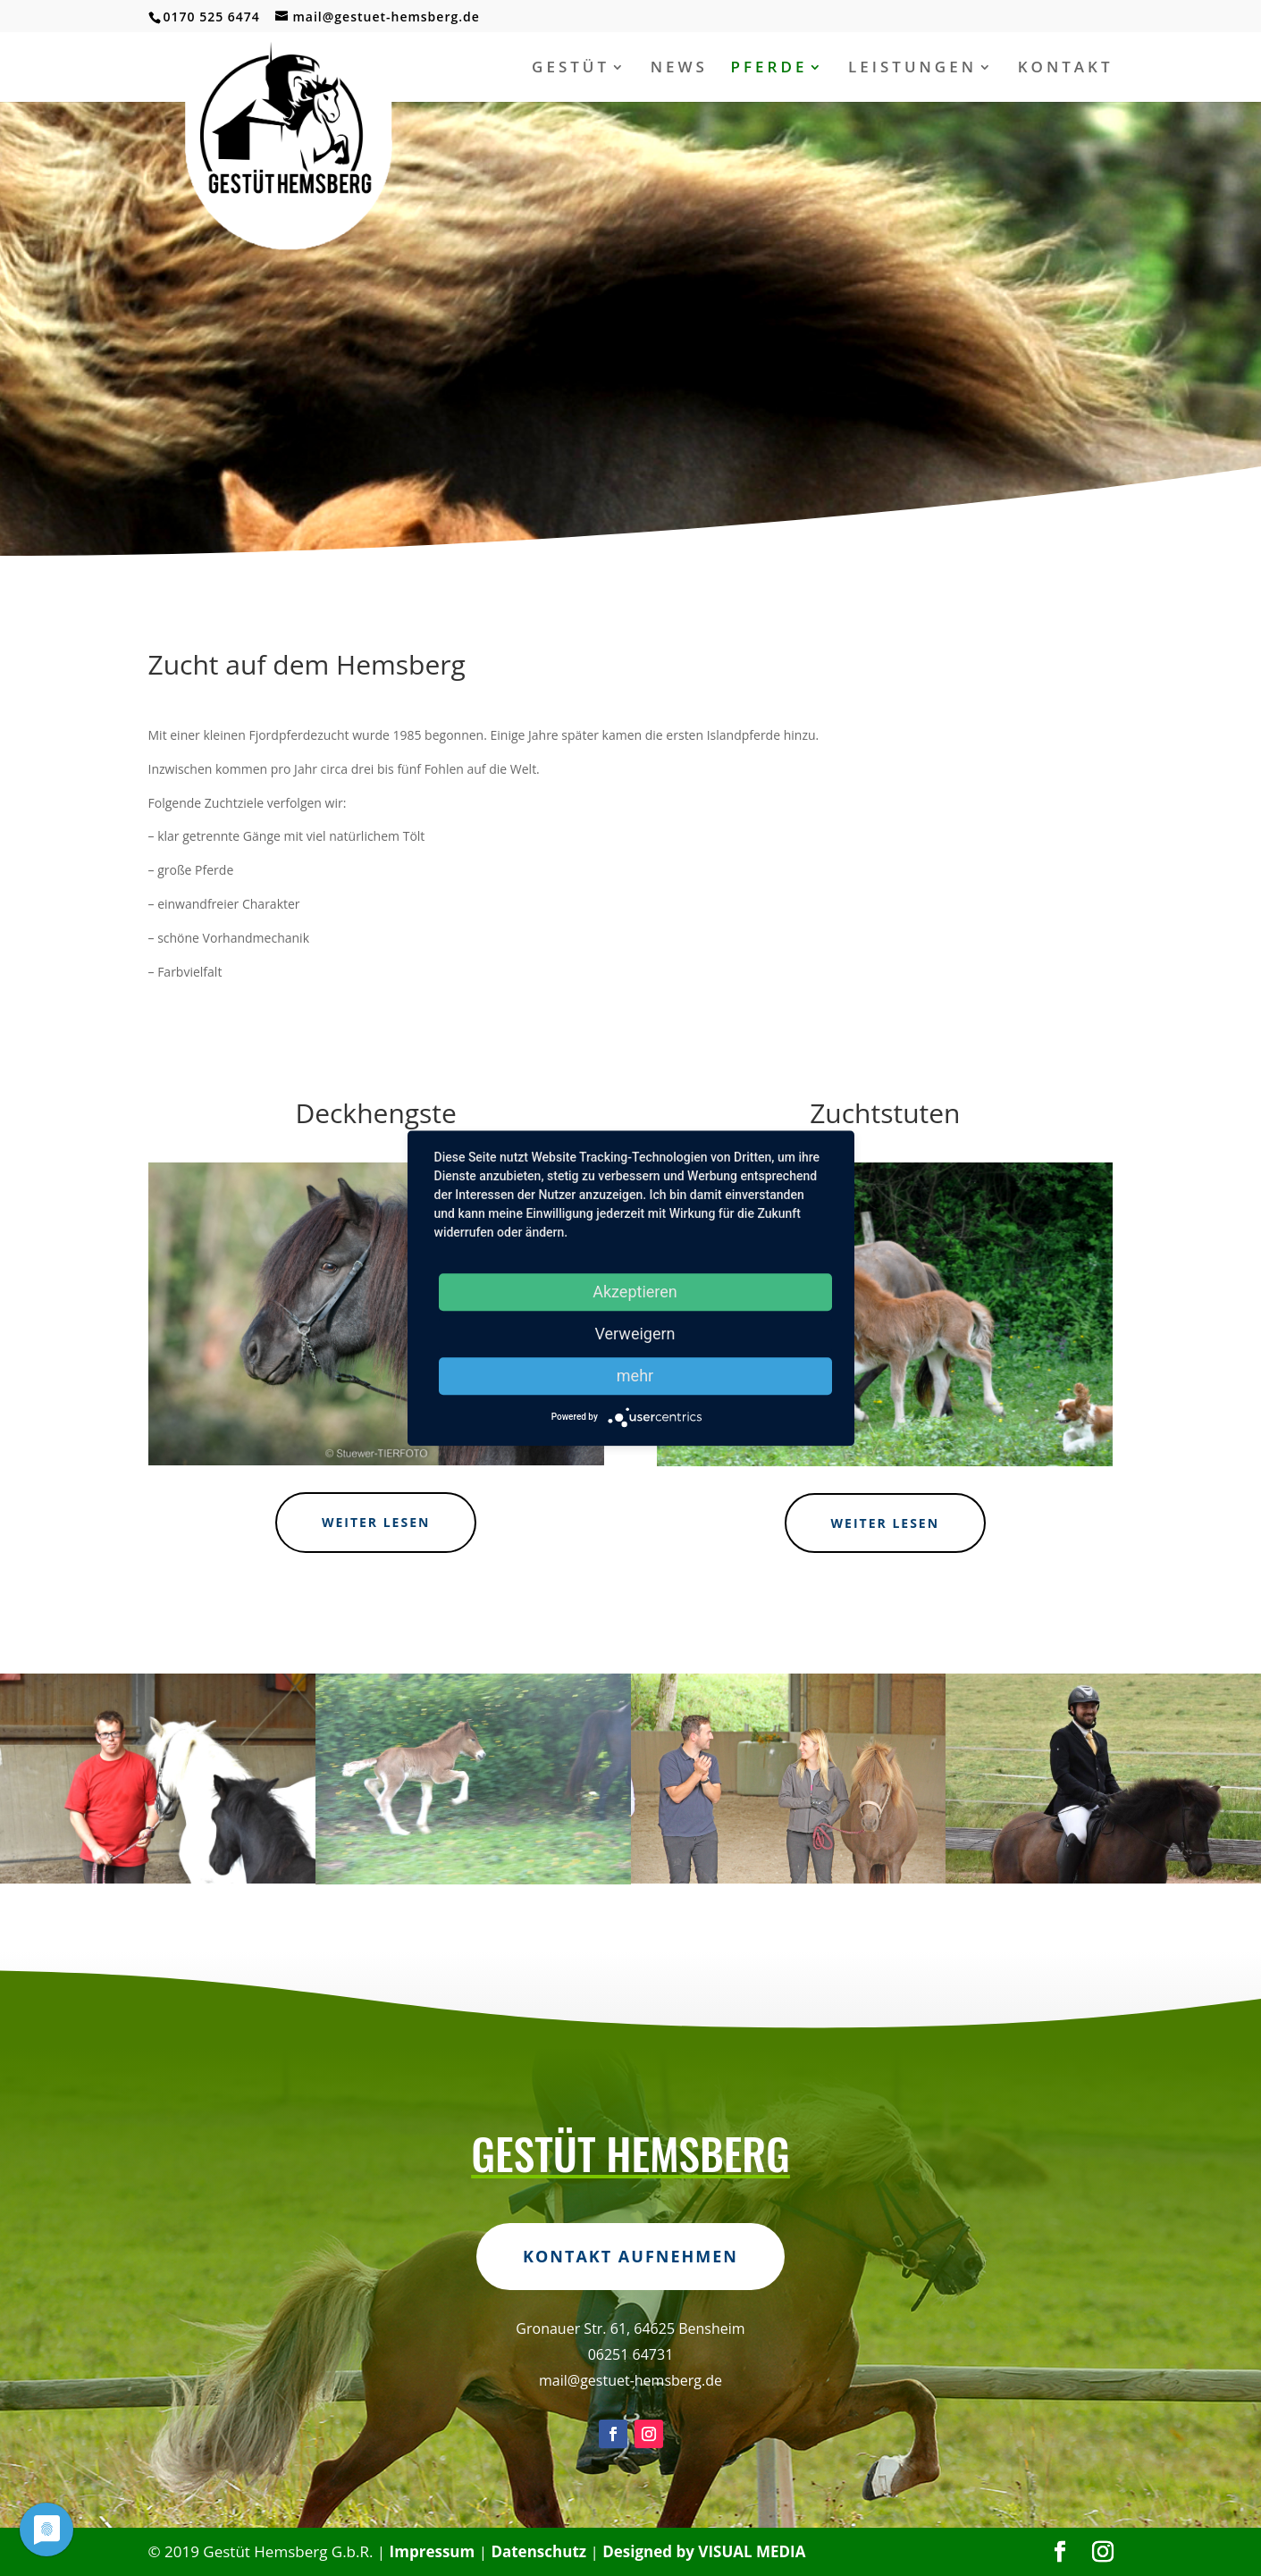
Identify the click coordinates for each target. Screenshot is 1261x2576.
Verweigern (634, 1333)
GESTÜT (570, 69)
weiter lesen (376, 1522)
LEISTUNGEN (912, 69)
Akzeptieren (635, 1291)
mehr (635, 1375)
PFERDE (769, 69)
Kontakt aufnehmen (630, 2332)
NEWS (679, 69)
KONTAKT (1066, 69)
